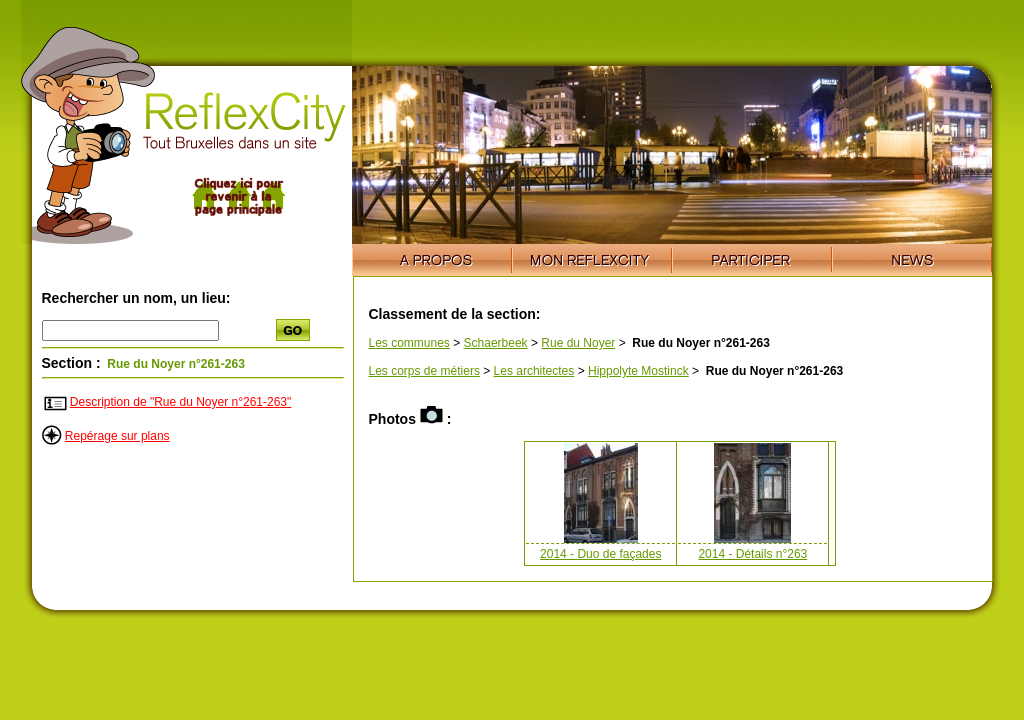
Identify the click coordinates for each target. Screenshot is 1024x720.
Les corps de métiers (424, 371)
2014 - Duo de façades (600, 554)
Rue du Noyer (578, 343)
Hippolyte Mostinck (638, 371)
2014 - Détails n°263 (752, 554)
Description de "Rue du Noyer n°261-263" (180, 402)
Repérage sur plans (117, 436)
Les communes (409, 343)
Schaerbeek (496, 343)
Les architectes (534, 371)
